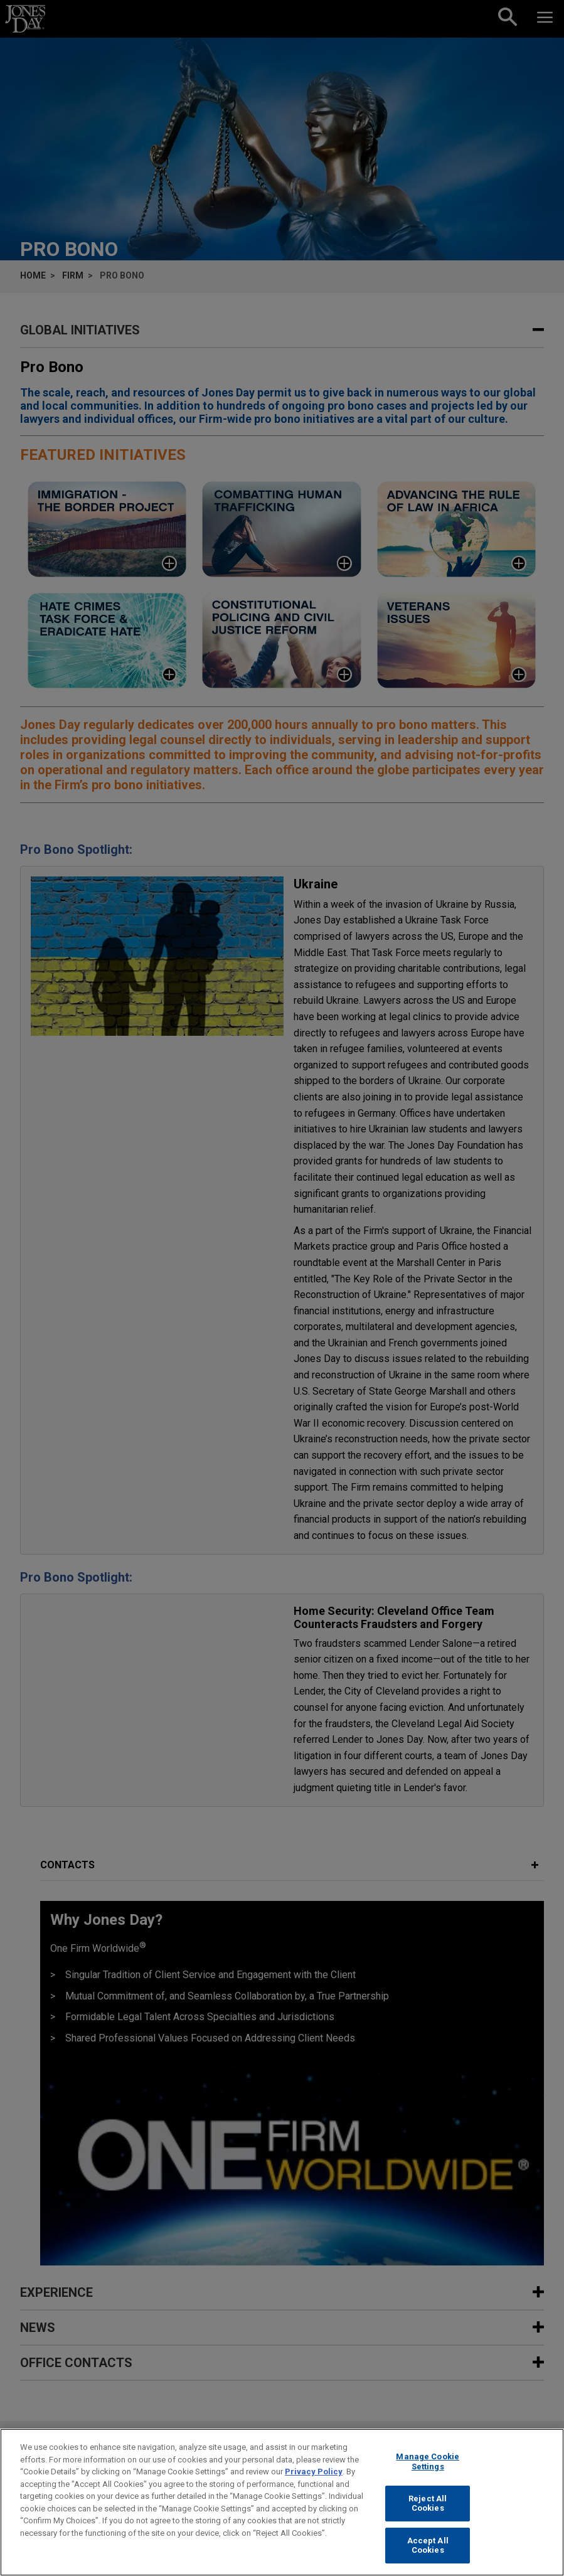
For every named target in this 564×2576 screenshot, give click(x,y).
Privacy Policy (314, 2471)
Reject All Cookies (427, 2503)
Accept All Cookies (428, 2545)
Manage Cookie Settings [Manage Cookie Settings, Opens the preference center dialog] (427, 2461)
